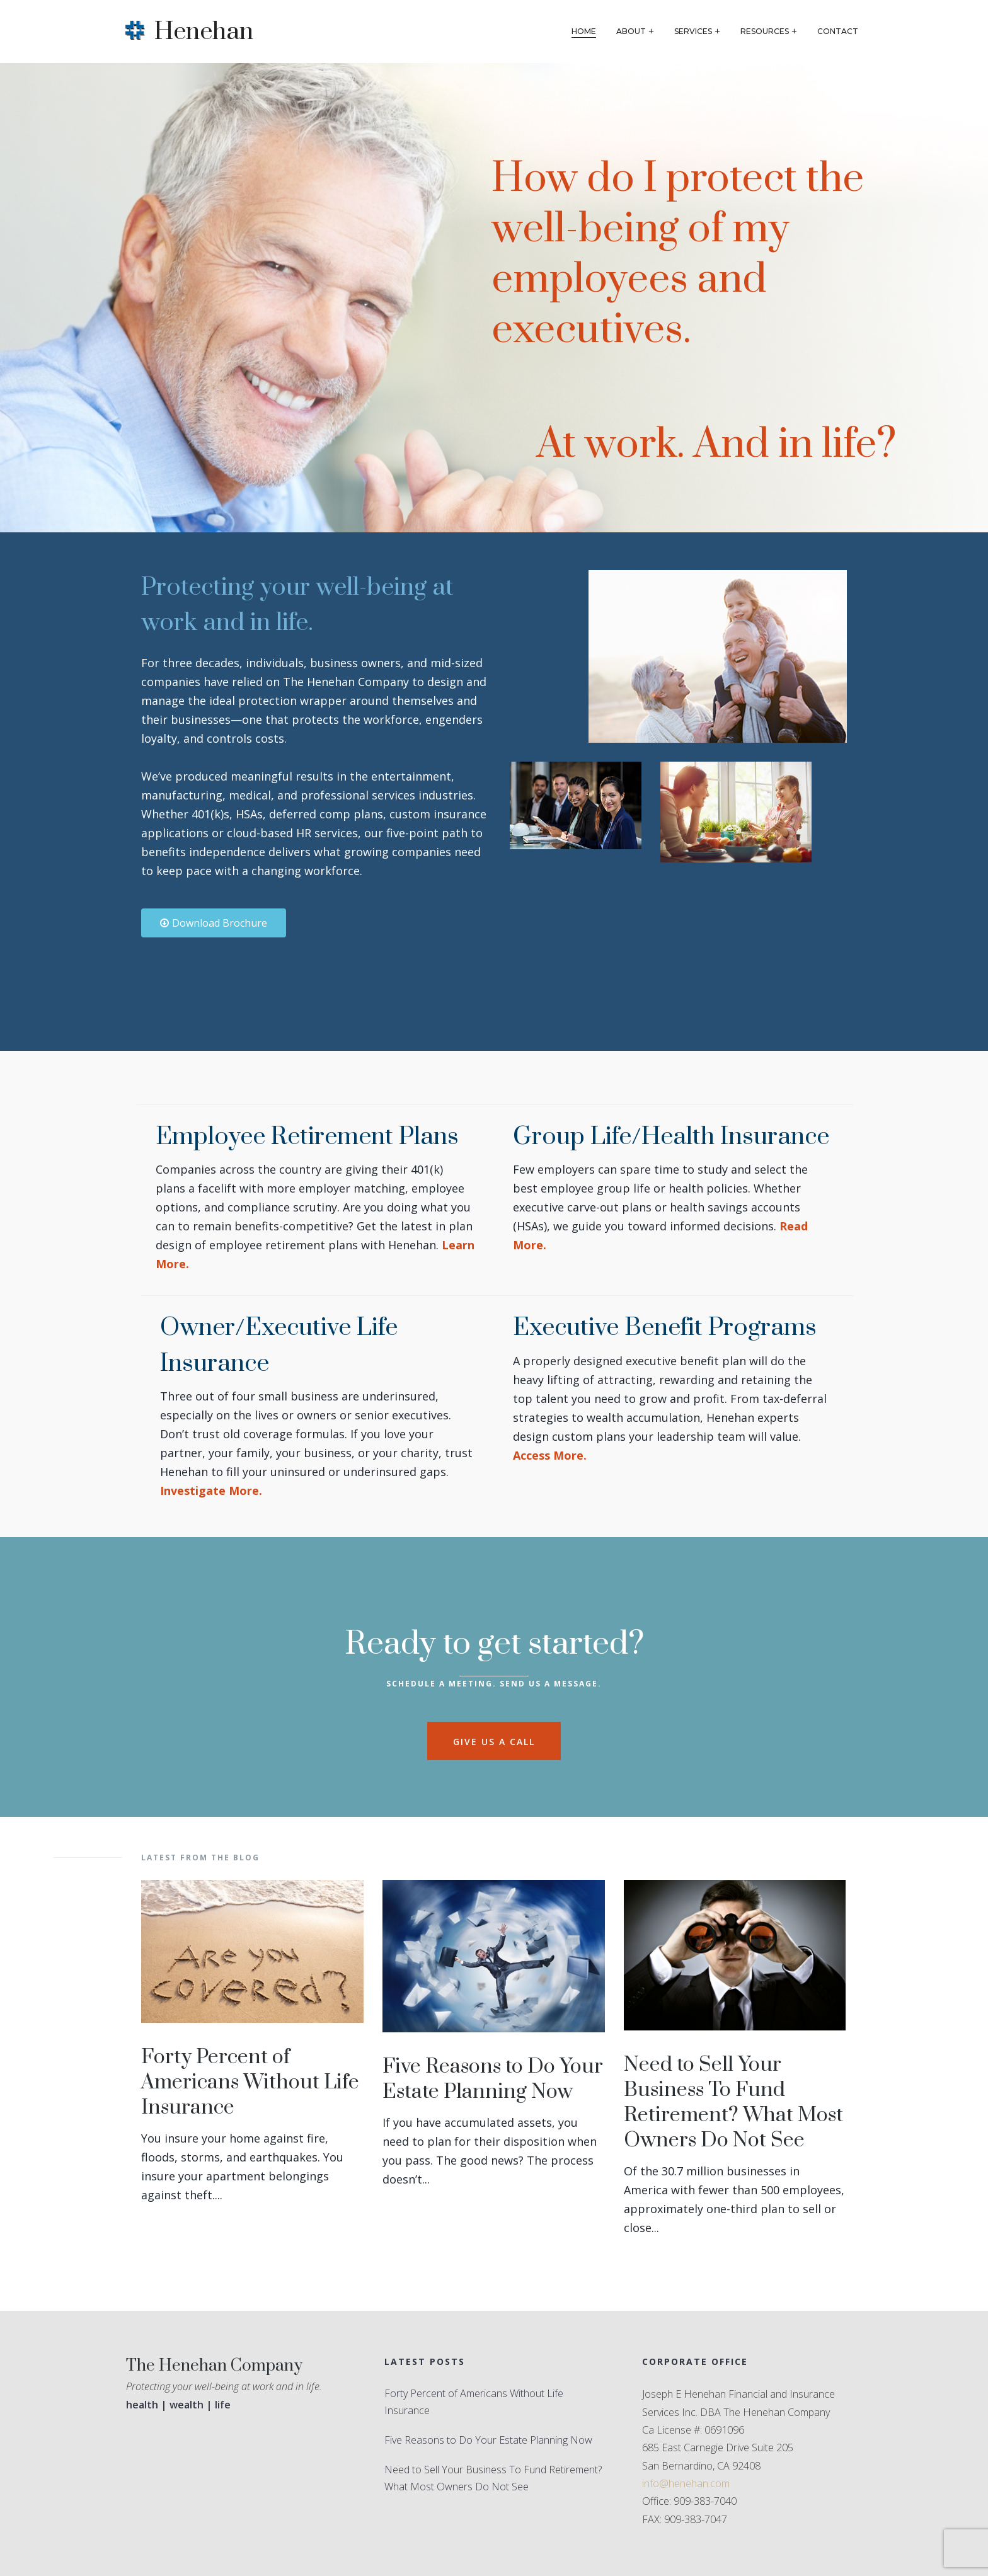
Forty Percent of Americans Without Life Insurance (250, 2082)
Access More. (550, 1455)
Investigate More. (211, 1490)
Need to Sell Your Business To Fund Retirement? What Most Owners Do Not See (733, 2102)
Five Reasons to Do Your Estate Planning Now (492, 2079)
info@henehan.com (686, 2483)
